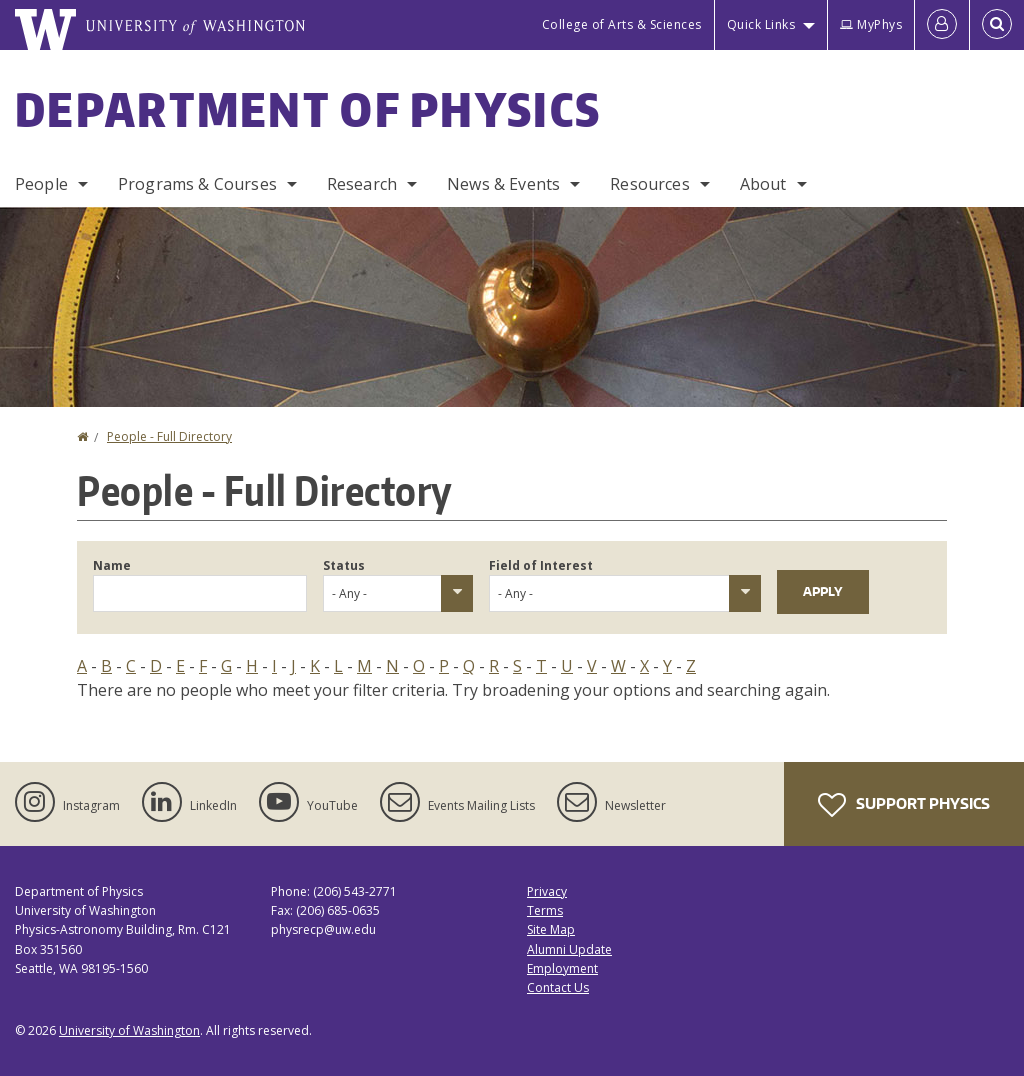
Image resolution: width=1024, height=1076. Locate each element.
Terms (545, 910)
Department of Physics (308, 109)
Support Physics (904, 805)
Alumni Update (569, 949)
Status (344, 565)
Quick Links (761, 24)
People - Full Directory (169, 436)
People (41, 184)
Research (362, 184)
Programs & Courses (197, 184)
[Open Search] (997, 25)
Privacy (547, 891)
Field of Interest (541, 565)
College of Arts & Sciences (622, 24)
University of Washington (129, 1030)
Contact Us (558, 987)
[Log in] (942, 25)
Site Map (551, 929)
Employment (562, 968)
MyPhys (871, 24)
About (763, 184)
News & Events (503, 184)
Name (112, 565)
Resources (649, 184)
